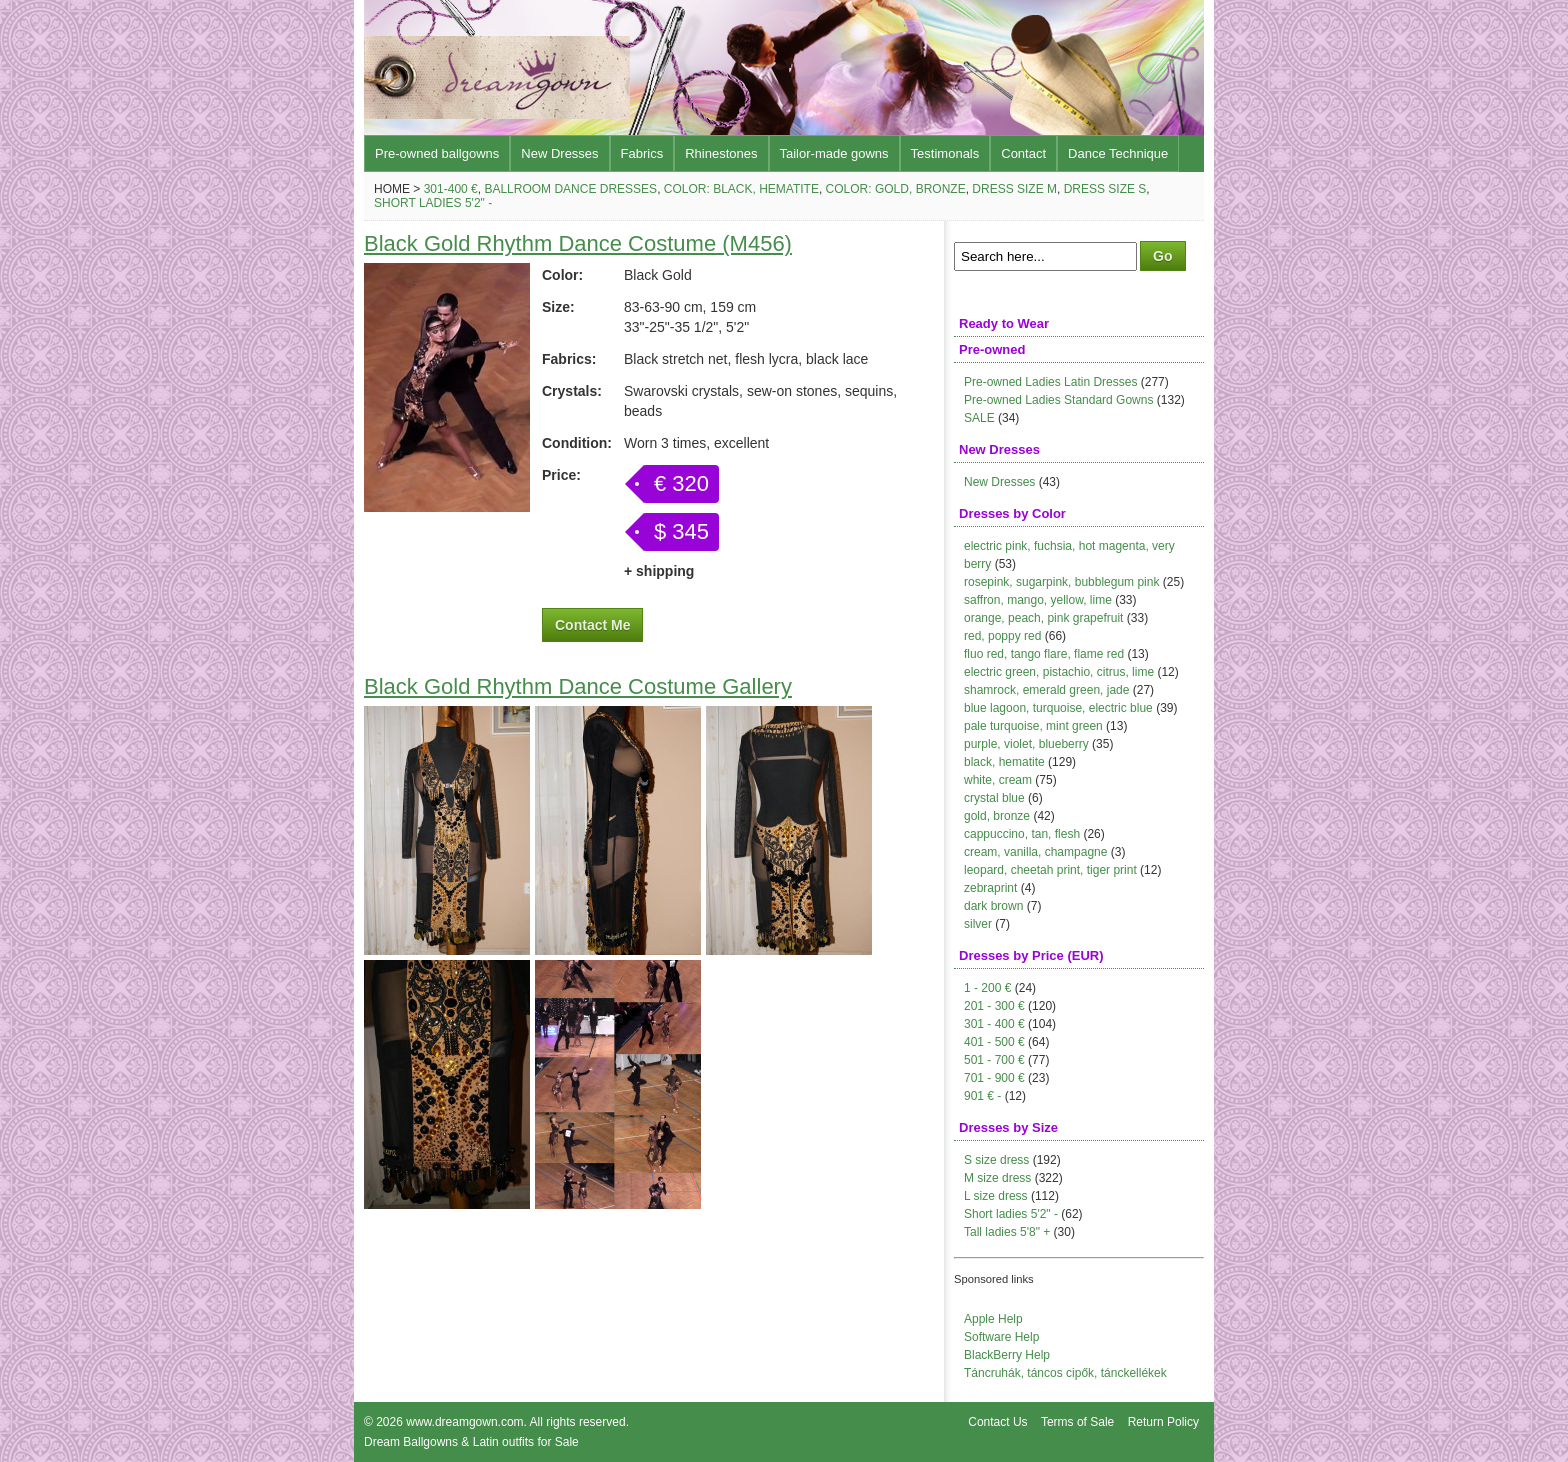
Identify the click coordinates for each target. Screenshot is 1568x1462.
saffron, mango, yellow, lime (1038, 600)
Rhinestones (721, 153)
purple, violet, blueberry (1026, 744)
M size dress (997, 1178)
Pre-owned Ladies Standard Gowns (1058, 400)
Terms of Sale (1077, 1422)
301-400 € (451, 189)
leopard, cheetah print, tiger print (1050, 870)
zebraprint (990, 888)
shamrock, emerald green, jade (1046, 690)
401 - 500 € (994, 1042)
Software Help (1001, 1337)
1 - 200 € (987, 988)
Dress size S (1105, 189)
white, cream (998, 780)
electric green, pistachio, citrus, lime (1059, 672)
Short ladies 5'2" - (433, 203)
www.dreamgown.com (464, 1422)
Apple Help (993, 1319)
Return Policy (1163, 1422)
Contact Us (997, 1422)
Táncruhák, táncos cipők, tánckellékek (1065, 1373)
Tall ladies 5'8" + (1007, 1232)
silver (978, 924)
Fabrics (642, 153)
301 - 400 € (994, 1024)
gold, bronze (997, 816)
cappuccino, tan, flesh (1022, 834)
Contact (1023, 153)
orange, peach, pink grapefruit (1043, 618)
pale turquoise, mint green (1033, 726)
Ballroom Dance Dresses (570, 189)
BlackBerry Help (1007, 1355)
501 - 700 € (994, 1060)
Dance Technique (1118, 153)
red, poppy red (1002, 636)
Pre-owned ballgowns (437, 153)
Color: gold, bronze (896, 189)
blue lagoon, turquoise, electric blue (1058, 708)
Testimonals (945, 153)
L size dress (996, 1196)
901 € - (982, 1096)
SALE (979, 418)
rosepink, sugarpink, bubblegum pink (1061, 582)
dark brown (993, 906)
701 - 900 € (994, 1078)
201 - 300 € (994, 1006)
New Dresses (559, 153)
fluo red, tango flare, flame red (1044, 654)
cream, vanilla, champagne (1035, 852)
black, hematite (1004, 762)
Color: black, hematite (741, 189)
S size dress (996, 1160)
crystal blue (994, 798)
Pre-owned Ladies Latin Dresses (1050, 382)
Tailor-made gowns (834, 153)
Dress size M (1014, 189)
